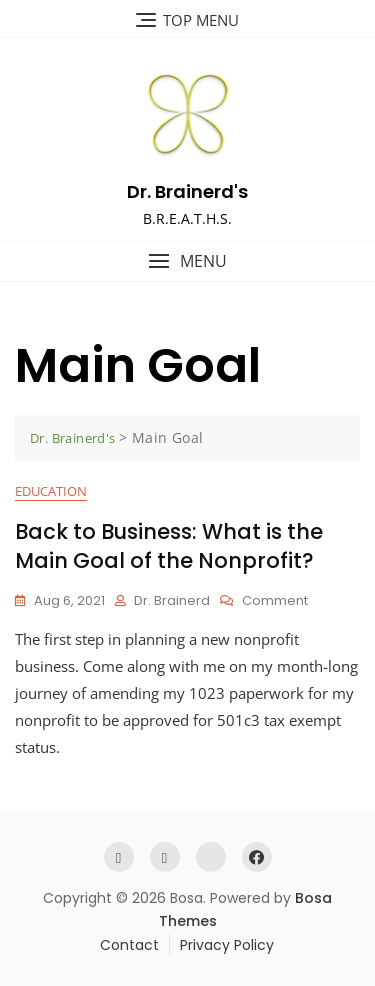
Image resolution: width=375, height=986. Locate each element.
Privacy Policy (227, 945)
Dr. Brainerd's (187, 191)
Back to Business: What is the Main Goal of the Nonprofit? (169, 546)
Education (51, 491)
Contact (129, 945)
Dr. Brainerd (172, 600)
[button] (187, 261)
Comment (275, 601)
